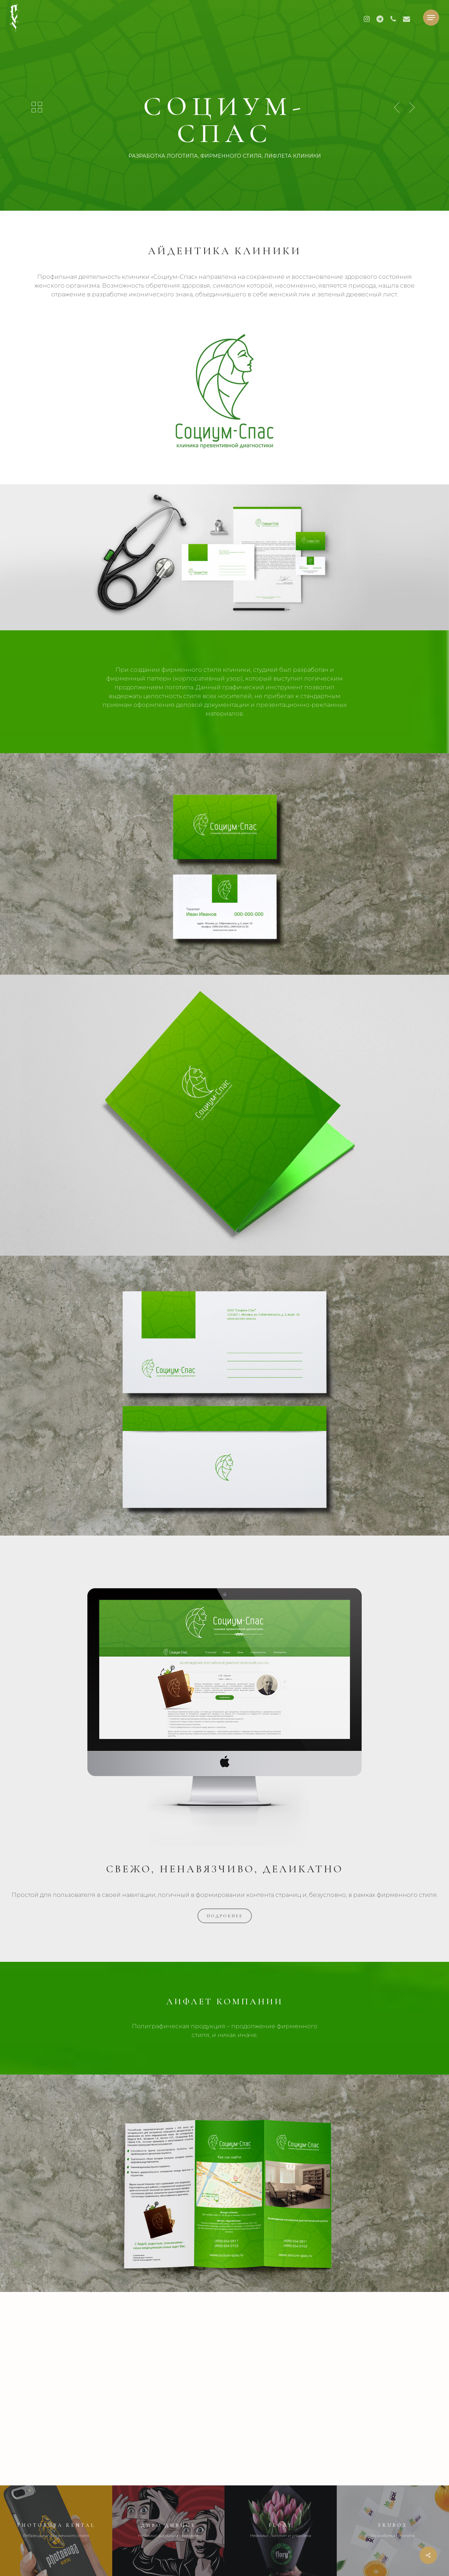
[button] (431, 17)
